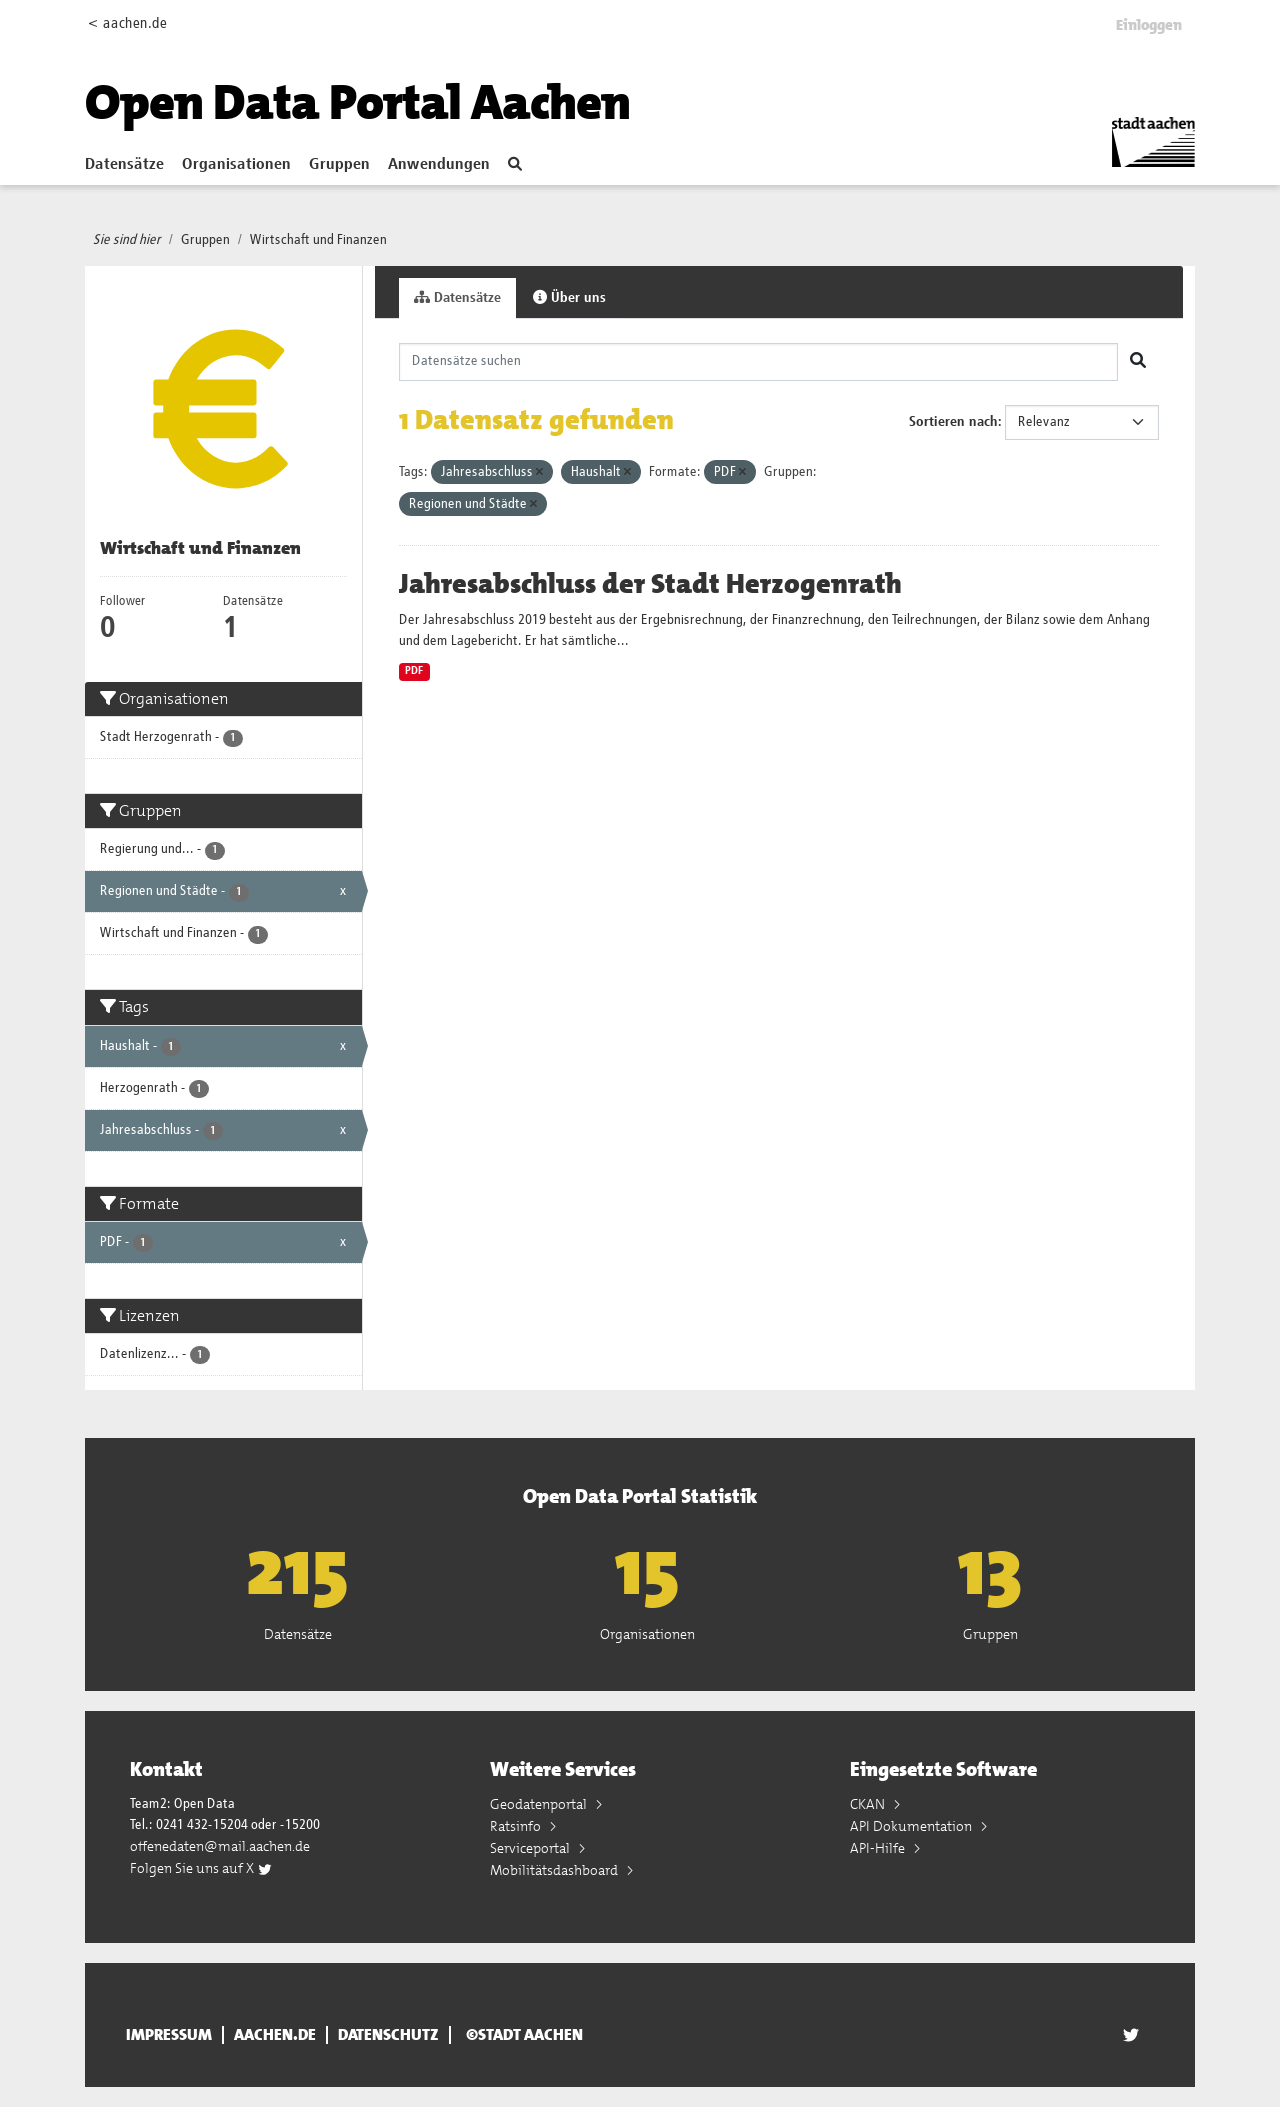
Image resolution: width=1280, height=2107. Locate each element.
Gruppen (339, 165)
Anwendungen (439, 165)
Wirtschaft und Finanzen (318, 240)
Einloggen (1149, 25)
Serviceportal (531, 1848)
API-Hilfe (879, 1848)
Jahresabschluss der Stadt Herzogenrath (650, 584)
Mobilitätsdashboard (555, 1870)
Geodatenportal (540, 1804)
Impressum (169, 2035)
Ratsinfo (517, 1826)
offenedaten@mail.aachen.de (220, 1846)
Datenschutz (388, 2035)
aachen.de (275, 2035)
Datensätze (124, 165)
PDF (414, 671)
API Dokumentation (912, 1826)
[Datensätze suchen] (759, 362)
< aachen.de (127, 23)
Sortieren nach (953, 422)
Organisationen (236, 165)
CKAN (869, 1804)
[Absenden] (1138, 362)
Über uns (569, 297)
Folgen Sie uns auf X (201, 1868)
